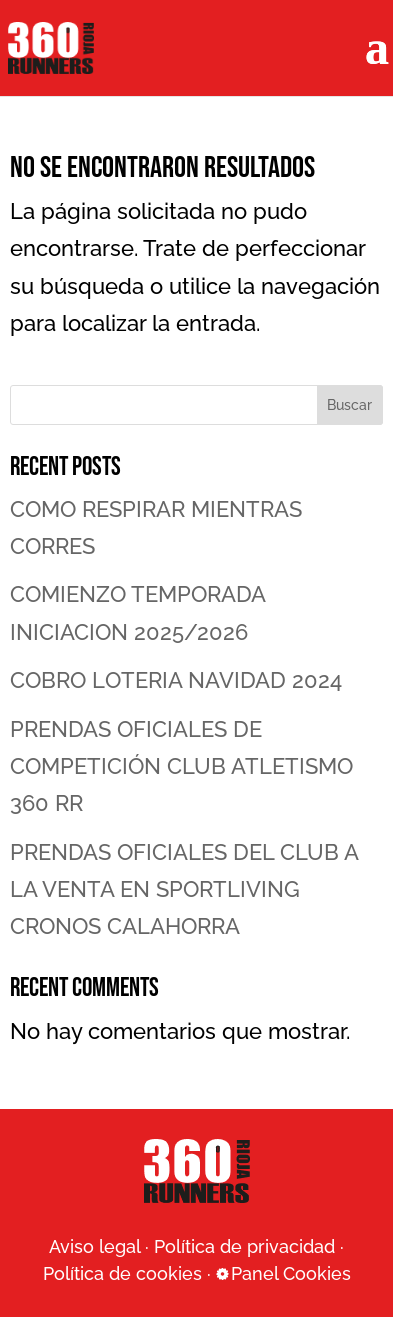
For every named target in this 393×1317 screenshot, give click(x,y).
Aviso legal (94, 1246)
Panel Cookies (291, 1273)
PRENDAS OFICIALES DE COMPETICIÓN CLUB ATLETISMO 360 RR (181, 766)
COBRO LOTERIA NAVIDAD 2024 (176, 680)
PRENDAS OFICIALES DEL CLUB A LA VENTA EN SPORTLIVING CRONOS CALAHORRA (184, 889)
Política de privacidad (244, 1246)
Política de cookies (122, 1273)
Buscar (349, 405)
